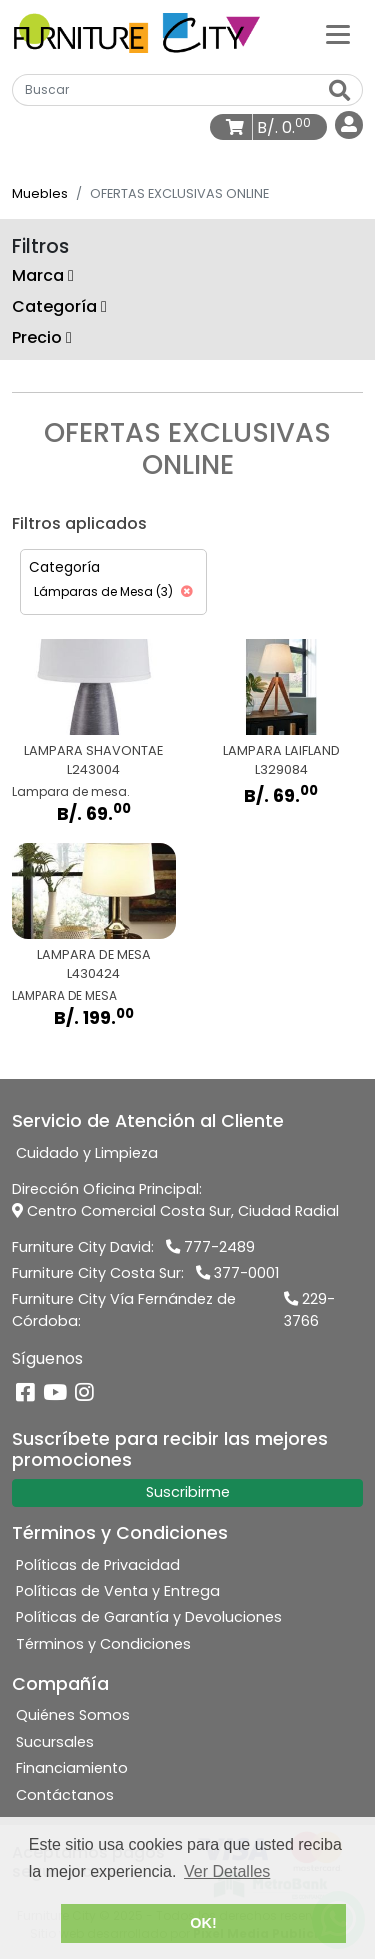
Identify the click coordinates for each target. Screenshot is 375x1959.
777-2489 (210, 1247)
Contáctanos (65, 1795)
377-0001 (237, 1273)
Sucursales (55, 1742)
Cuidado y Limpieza (87, 1153)
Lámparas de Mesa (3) (113, 591)
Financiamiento (72, 1768)
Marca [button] (43, 275)
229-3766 (309, 1310)
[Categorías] (338, 33)
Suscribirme (188, 1492)
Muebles (40, 193)
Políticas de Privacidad (98, 1565)
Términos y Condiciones (103, 1644)
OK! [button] (203, 1923)
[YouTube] (55, 1393)
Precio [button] (42, 337)
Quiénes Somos (73, 1715)
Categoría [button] (59, 306)
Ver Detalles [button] (227, 1871)
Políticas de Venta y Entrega (118, 1591)
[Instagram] (84, 1393)
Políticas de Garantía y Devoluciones (149, 1617)
